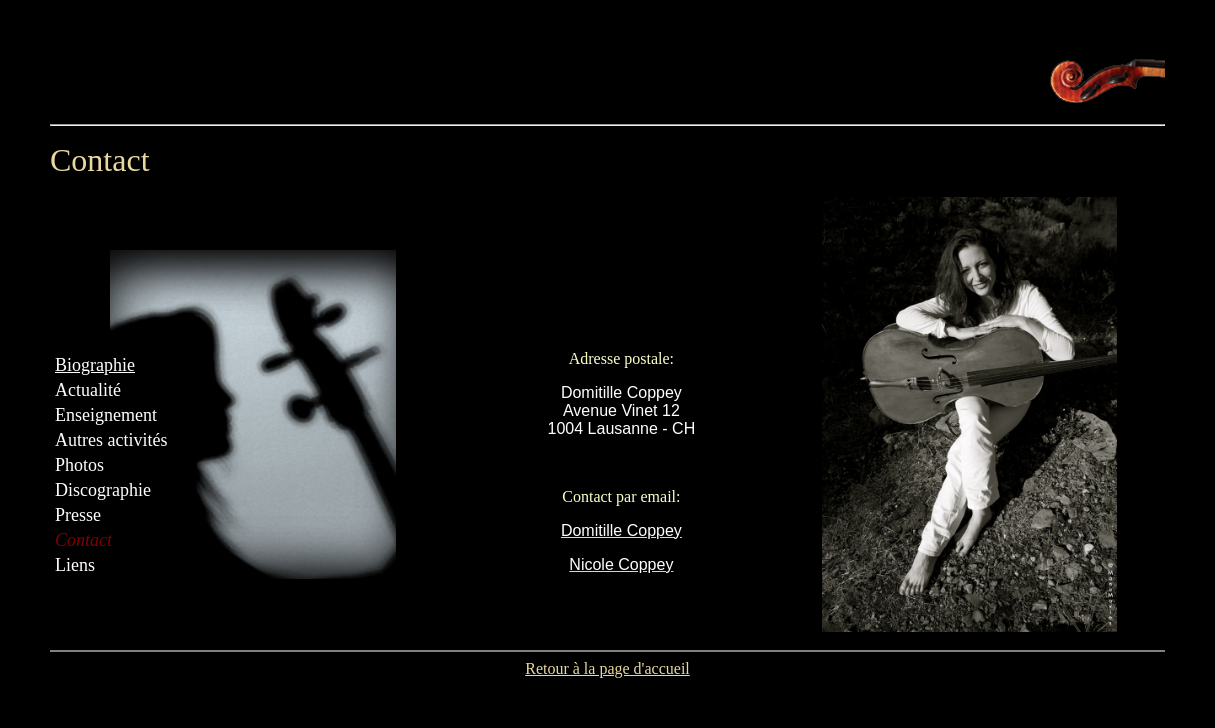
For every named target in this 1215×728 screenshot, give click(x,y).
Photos (79, 465)
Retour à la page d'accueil (607, 668)
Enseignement (106, 415)
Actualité (88, 390)
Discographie (103, 490)
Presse (78, 515)
